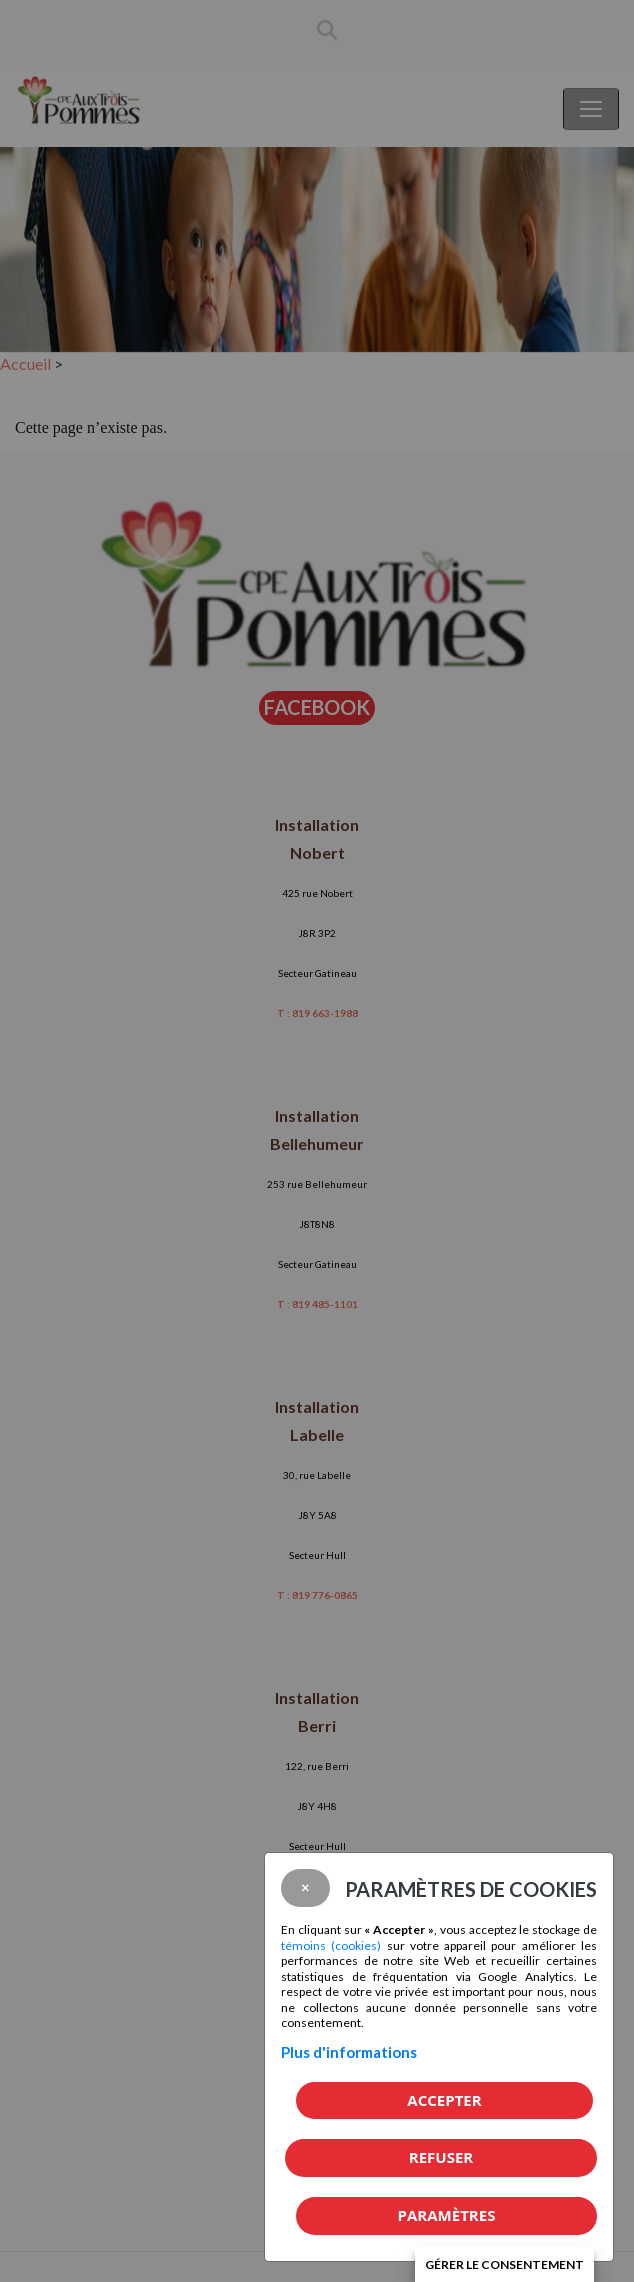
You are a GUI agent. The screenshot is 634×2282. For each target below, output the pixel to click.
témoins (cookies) (331, 1945)
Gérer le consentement (504, 2264)
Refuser (441, 2157)
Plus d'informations (349, 2052)
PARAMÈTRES (447, 2215)
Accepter (444, 2100)
